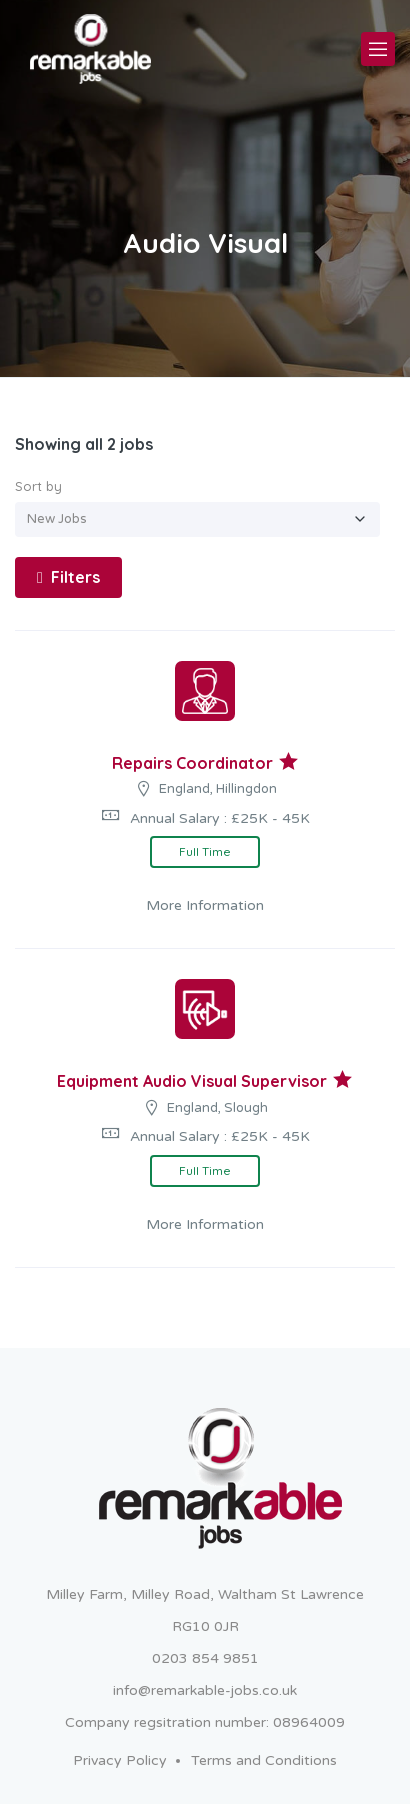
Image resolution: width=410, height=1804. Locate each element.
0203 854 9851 (205, 1658)
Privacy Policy (120, 1760)
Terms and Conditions (264, 1760)
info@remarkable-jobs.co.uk (205, 1690)
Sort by (38, 486)
